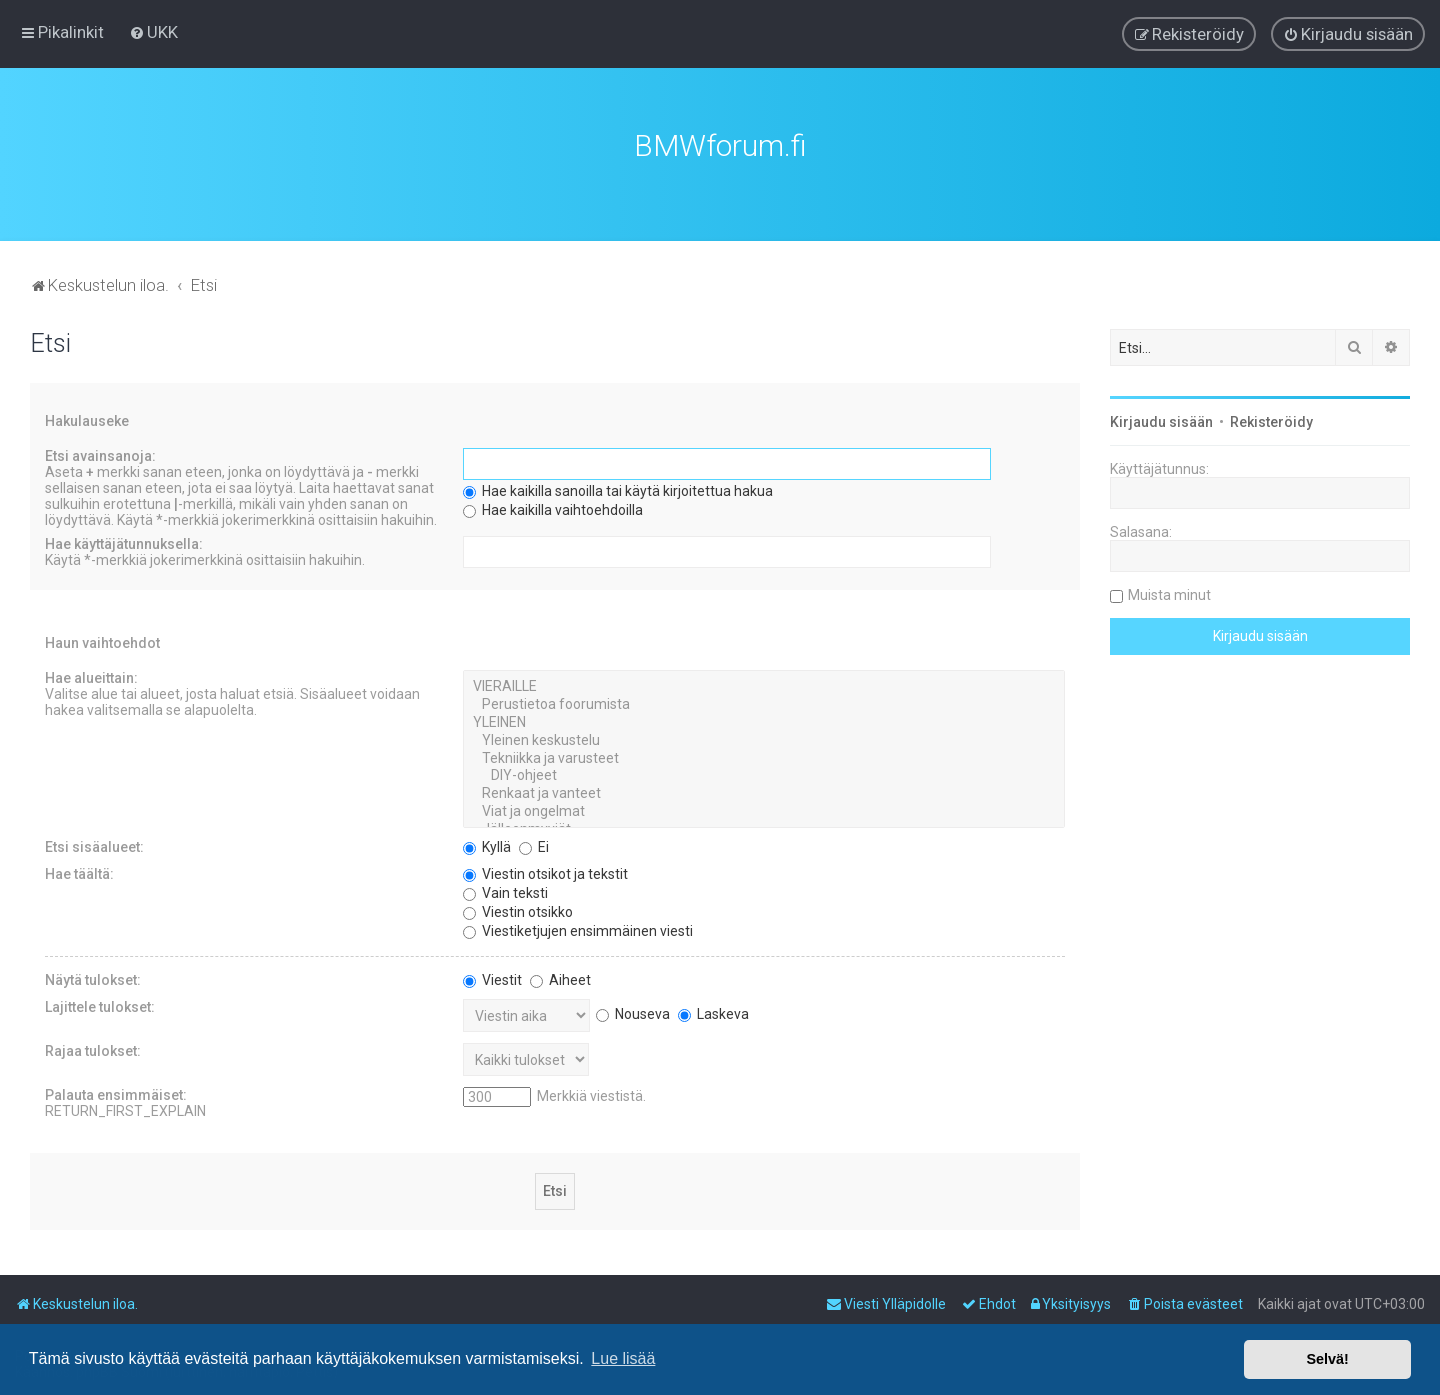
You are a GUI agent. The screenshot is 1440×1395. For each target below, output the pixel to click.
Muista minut (1169, 593)
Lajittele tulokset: (100, 1004)
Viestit (492, 977)
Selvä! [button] (1327, 1359)
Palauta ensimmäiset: (116, 1092)
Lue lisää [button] (623, 1358)
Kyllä (487, 844)
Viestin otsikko (518, 909)
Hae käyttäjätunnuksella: (124, 542)
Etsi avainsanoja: (100, 454)
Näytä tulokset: (93, 977)
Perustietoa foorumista (764, 703)
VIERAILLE (764, 685)
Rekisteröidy (1271, 420)
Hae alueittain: (91, 676)
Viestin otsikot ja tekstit (545, 871)
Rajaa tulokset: (93, 1048)
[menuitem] (153, 32)
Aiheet (560, 977)
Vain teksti (505, 890)
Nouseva (633, 1011)
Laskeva (713, 1011)
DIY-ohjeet (764, 774)
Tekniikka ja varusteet (764, 756)
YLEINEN (764, 720)
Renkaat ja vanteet (764, 792)
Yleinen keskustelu (764, 738)
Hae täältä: (79, 871)
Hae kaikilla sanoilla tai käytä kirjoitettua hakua (618, 489)
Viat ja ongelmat (764, 809)
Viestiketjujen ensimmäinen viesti (578, 928)
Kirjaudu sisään (1161, 420)
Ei (534, 844)
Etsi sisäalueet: (94, 844)
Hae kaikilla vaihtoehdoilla (553, 508)
